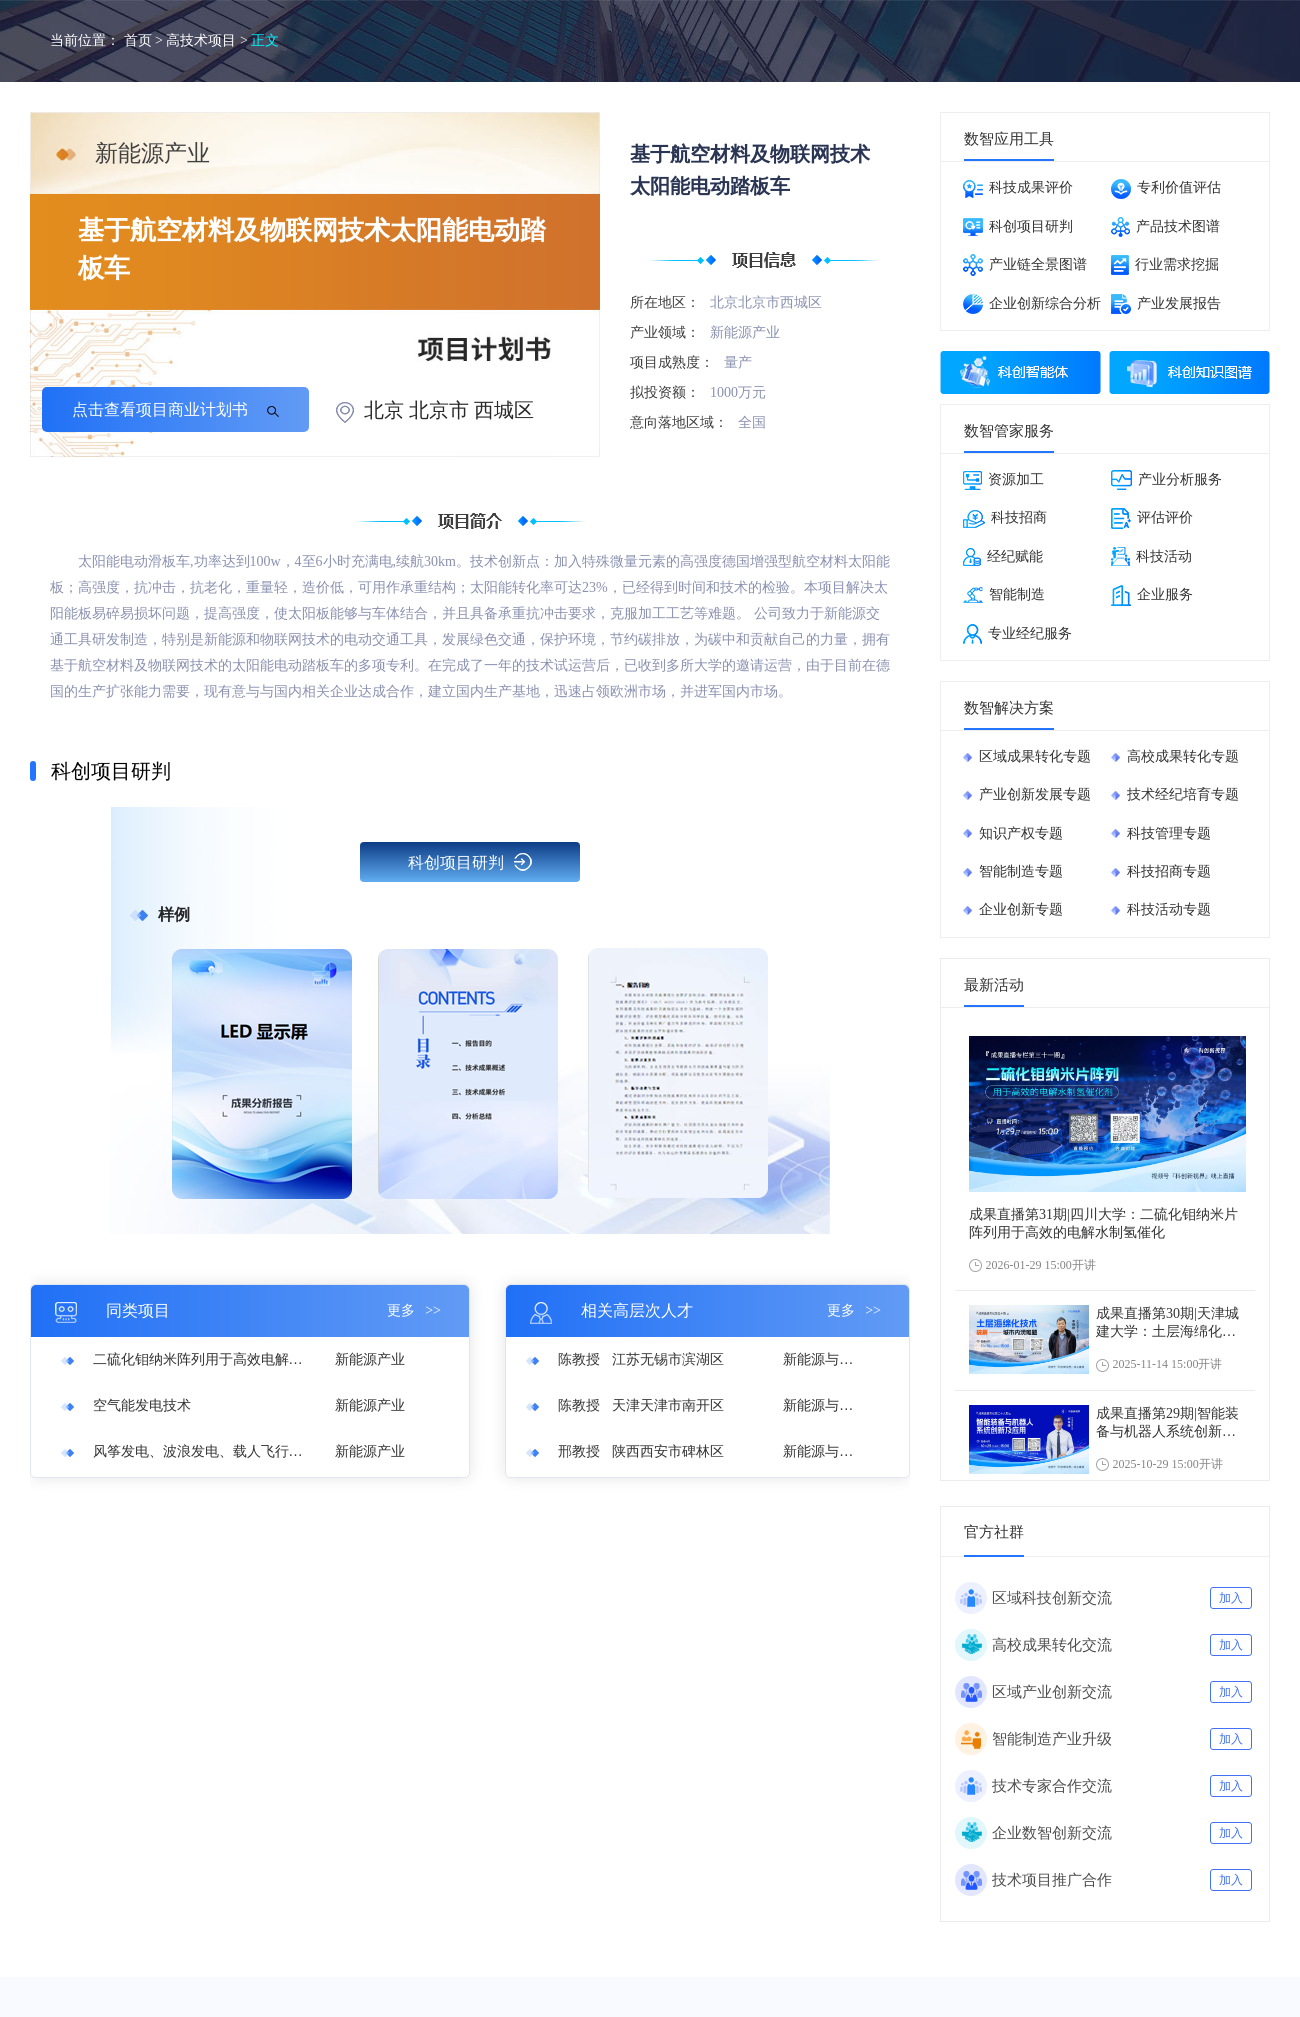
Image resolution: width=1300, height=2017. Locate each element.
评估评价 (1152, 518)
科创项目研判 (470, 862)
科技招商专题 (1169, 871)
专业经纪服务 (1017, 634)
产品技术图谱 (1165, 227)
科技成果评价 (1018, 189)
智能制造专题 (1021, 871)
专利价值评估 (1166, 189)
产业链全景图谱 (1025, 265)
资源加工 (1003, 480)
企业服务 (1152, 595)
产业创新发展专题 (1035, 794)
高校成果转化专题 (1183, 756)
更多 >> (414, 1310)
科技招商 (1005, 519)
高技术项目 (201, 40)
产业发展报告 (1166, 304)
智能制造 (1004, 595)
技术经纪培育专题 (1183, 794)
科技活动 (1151, 556)
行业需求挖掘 (1165, 265)
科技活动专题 (1169, 909)
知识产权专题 (1021, 833)
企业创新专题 (1021, 909)
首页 (138, 40)
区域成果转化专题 (1035, 756)
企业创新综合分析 (1032, 304)
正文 (265, 40)
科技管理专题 (1169, 833)
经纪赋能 (1003, 557)
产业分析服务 (1166, 480)
